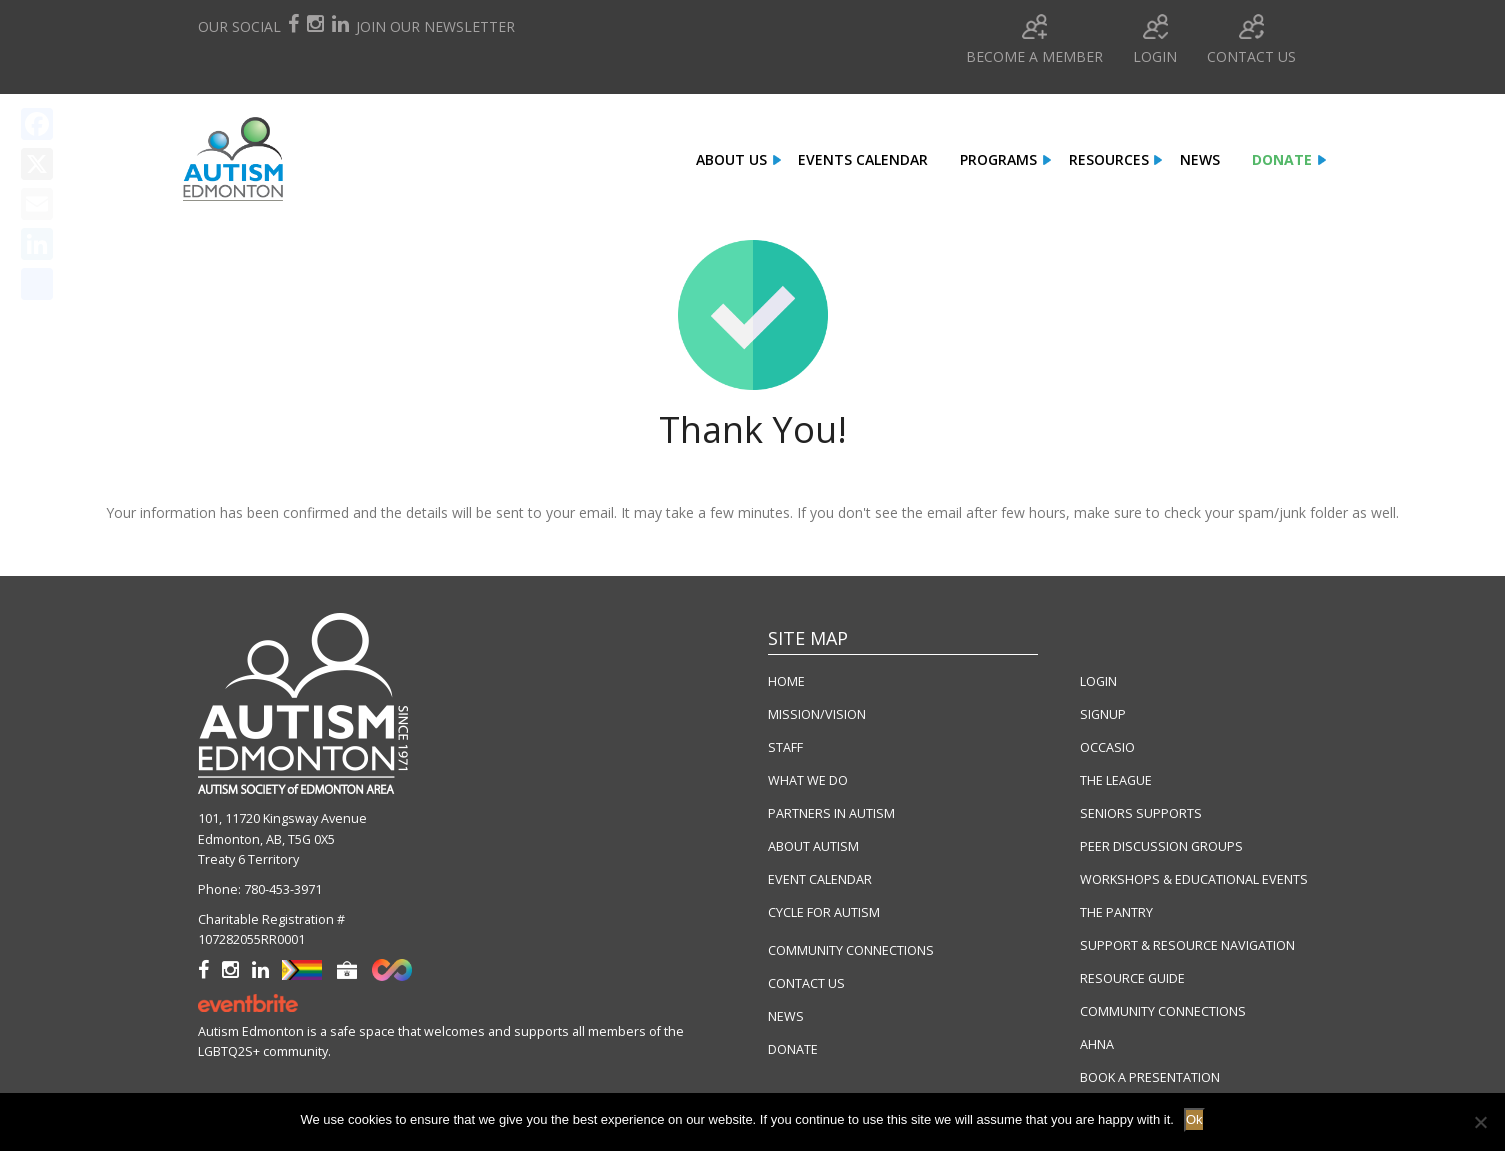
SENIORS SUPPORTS (1141, 813)
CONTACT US (806, 983)
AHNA (1097, 1044)
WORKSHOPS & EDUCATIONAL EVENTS (1194, 879)
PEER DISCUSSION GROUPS (1161, 846)
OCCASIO (1107, 747)
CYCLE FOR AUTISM (824, 912)
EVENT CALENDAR (820, 879)
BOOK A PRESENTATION (1150, 1077)
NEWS (786, 1016)
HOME (786, 681)
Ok (1194, 1119)
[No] (1480, 1122)
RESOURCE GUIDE (1132, 978)
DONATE (793, 1049)
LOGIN (1098, 681)
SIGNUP (1103, 714)
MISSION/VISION (817, 714)
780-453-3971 (283, 889)
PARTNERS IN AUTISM (831, 813)
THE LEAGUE (1116, 780)
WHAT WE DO (808, 780)
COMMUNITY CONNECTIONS (851, 950)
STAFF (785, 747)
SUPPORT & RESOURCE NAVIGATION (1187, 945)
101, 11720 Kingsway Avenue (282, 818)
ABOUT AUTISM (813, 846)
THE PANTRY (1116, 912)
